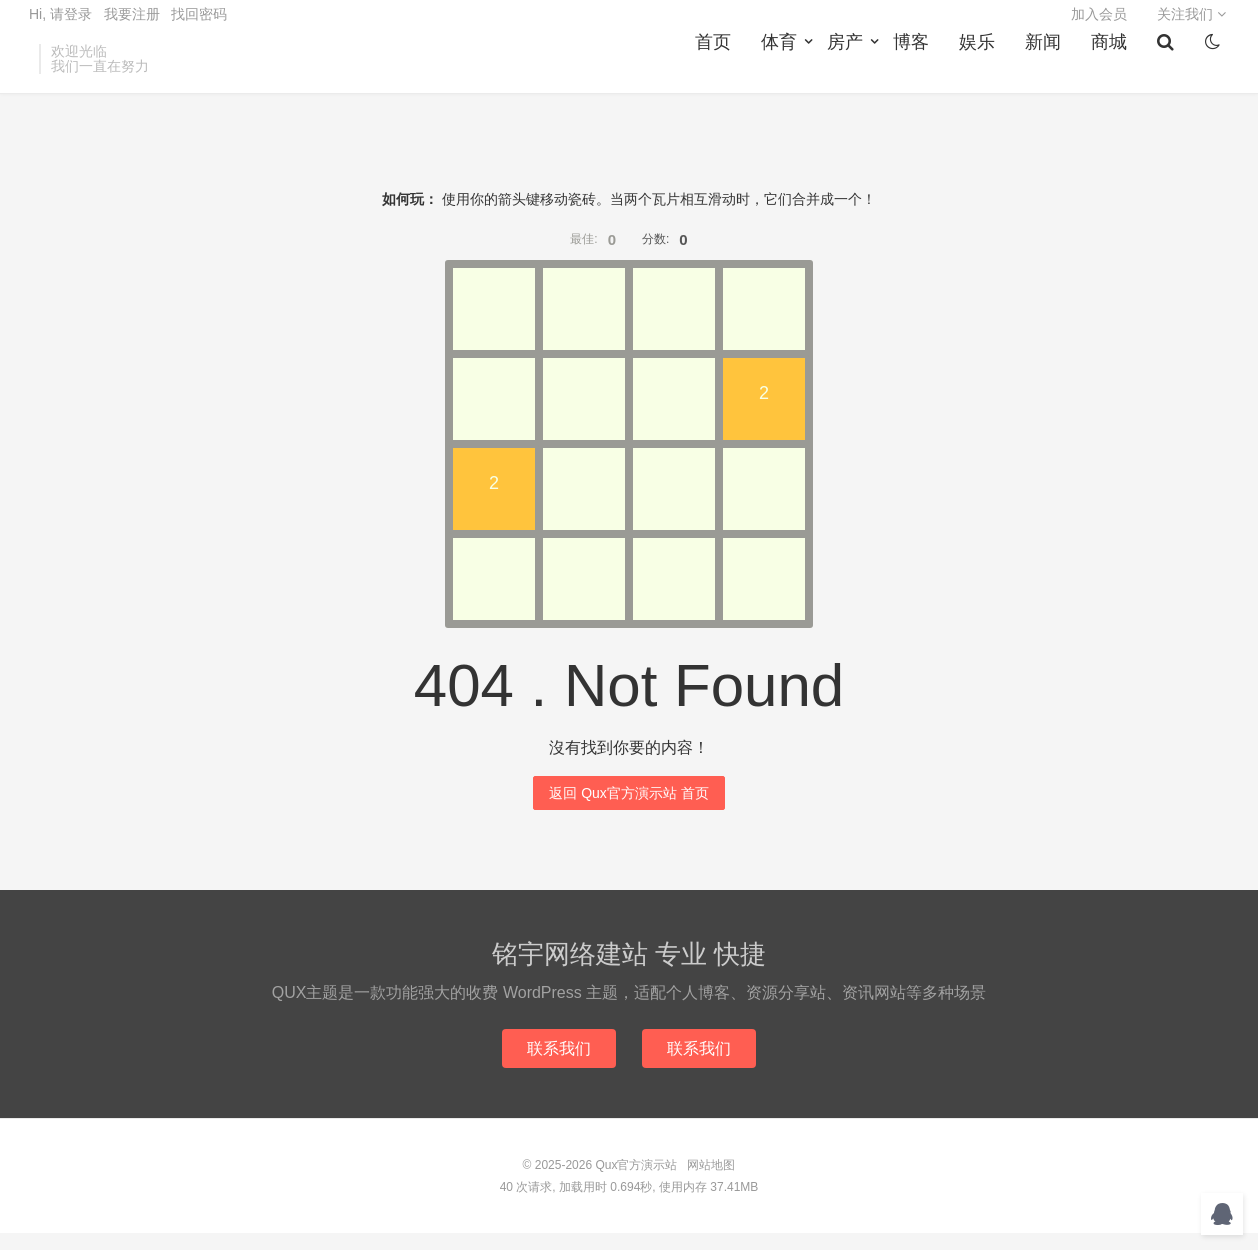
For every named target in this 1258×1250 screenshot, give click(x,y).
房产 (851, 71)
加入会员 (1099, 26)
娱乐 (983, 71)
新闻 (1049, 71)
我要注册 (132, 26)
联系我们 (557, 1064)
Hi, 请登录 (60, 26)
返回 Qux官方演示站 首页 (628, 808)
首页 (719, 71)
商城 (1115, 71)
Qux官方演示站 (636, 1182)
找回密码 (199, 26)
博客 (917, 71)
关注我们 (1191, 26)
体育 (785, 71)
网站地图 (711, 1182)
